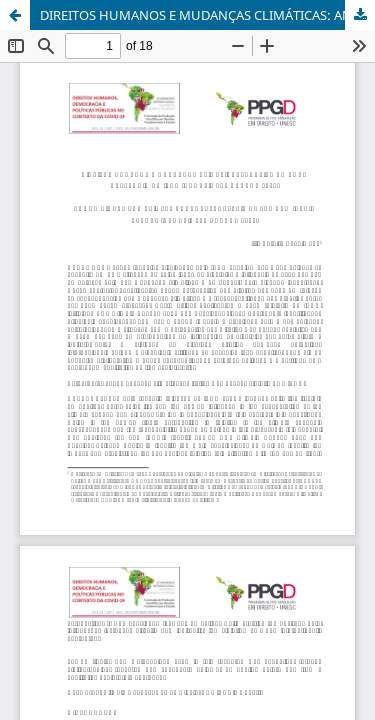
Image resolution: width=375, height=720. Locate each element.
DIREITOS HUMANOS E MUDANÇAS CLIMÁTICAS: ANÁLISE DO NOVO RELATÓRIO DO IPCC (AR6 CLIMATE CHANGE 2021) (207, 15)
